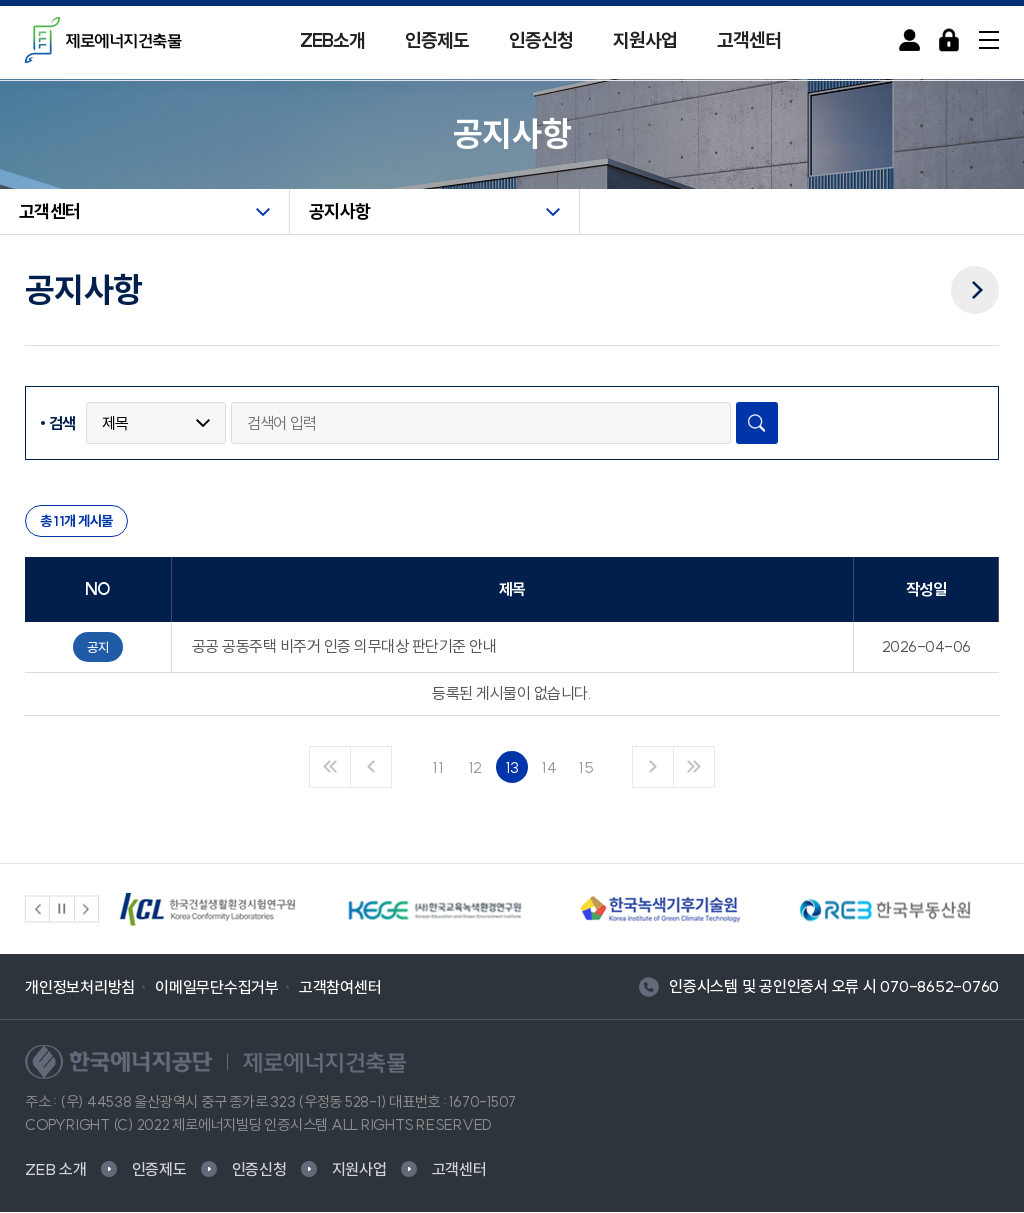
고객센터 (749, 40)
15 (586, 768)
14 (549, 768)
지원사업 (645, 40)
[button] (38, 909)
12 (475, 768)
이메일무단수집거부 (217, 987)
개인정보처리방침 (80, 987)
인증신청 (541, 40)
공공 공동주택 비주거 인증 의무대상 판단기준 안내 (344, 647)
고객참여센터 (340, 987)
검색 (62, 424)
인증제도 (437, 40)
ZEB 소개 (56, 1170)
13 (512, 768)
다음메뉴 (975, 277)
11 (438, 768)
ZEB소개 (332, 40)
